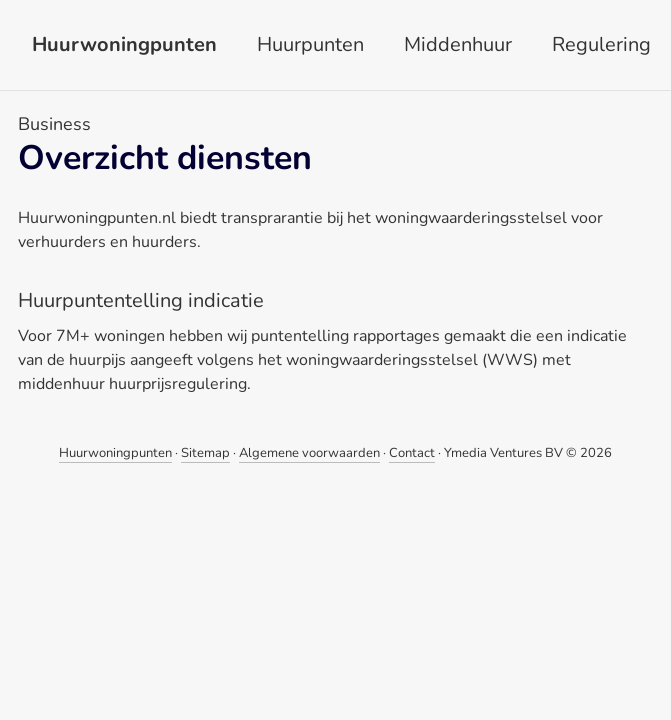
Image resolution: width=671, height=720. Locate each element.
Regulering (601, 44)
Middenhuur (458, 44)
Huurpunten (310, 44)
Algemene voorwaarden (309, 453)
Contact (412, 453)
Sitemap (205, 453)
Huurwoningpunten (124, 44)
